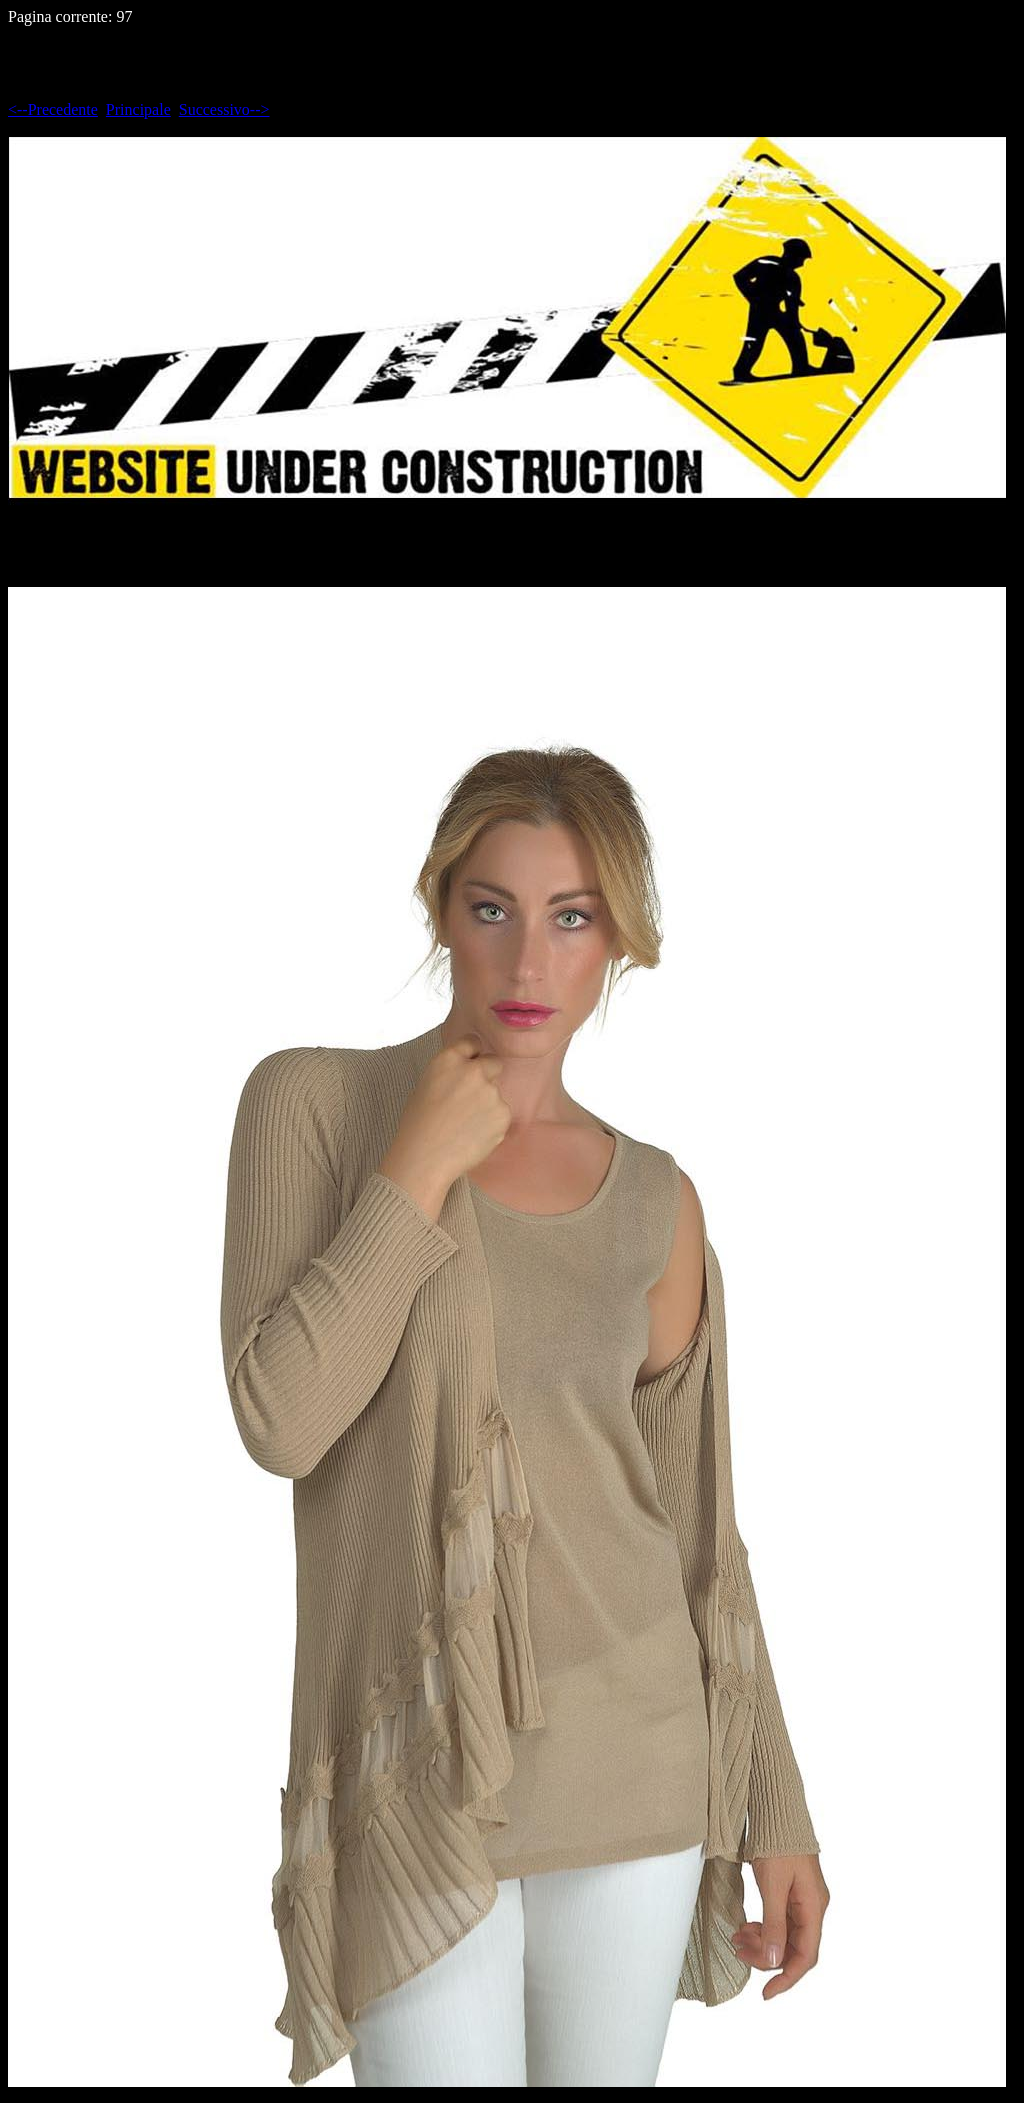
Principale (138, 109)
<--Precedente (53, 109)
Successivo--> (224, 109)
